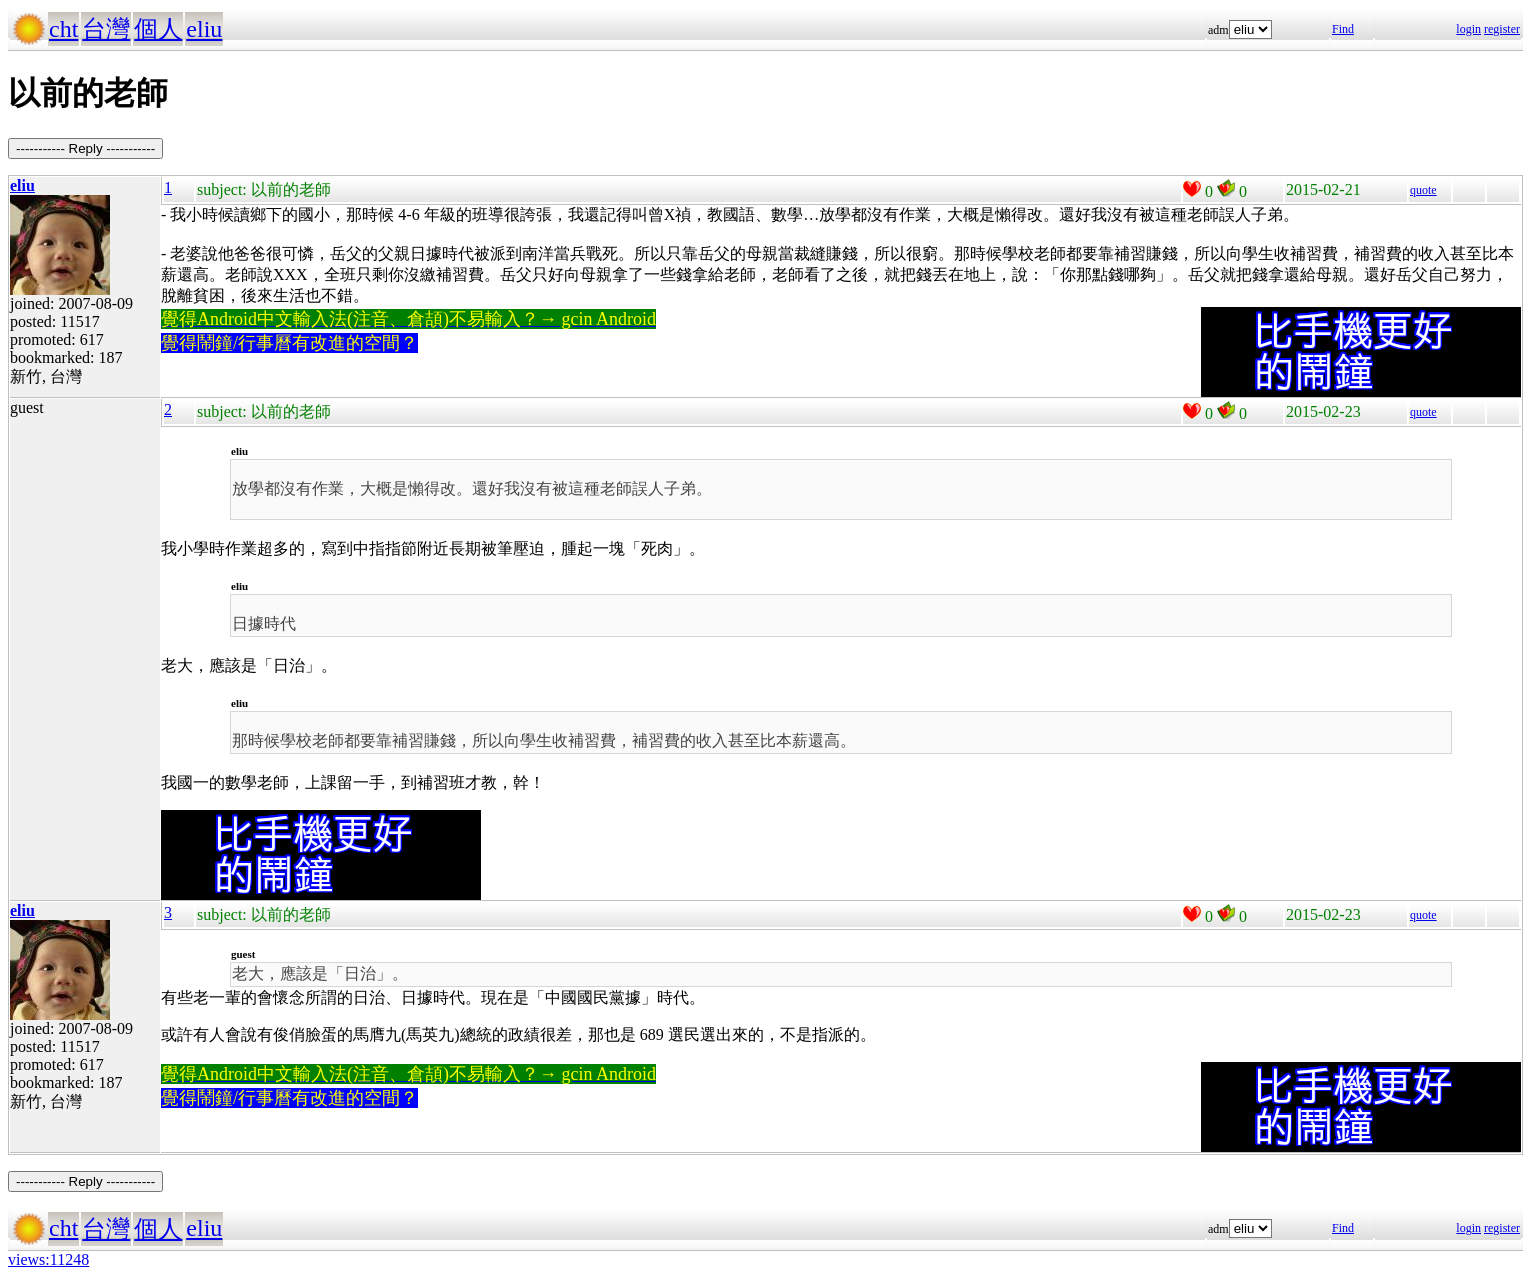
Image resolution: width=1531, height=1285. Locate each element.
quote (1423, 190)
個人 (158, 29)
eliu (204, 29)
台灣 (106, 29)
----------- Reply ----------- (85, 148)
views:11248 (48, 1259)
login (1468, 29)
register (1502, 29)
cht (63, 29)
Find (1343, 29)
